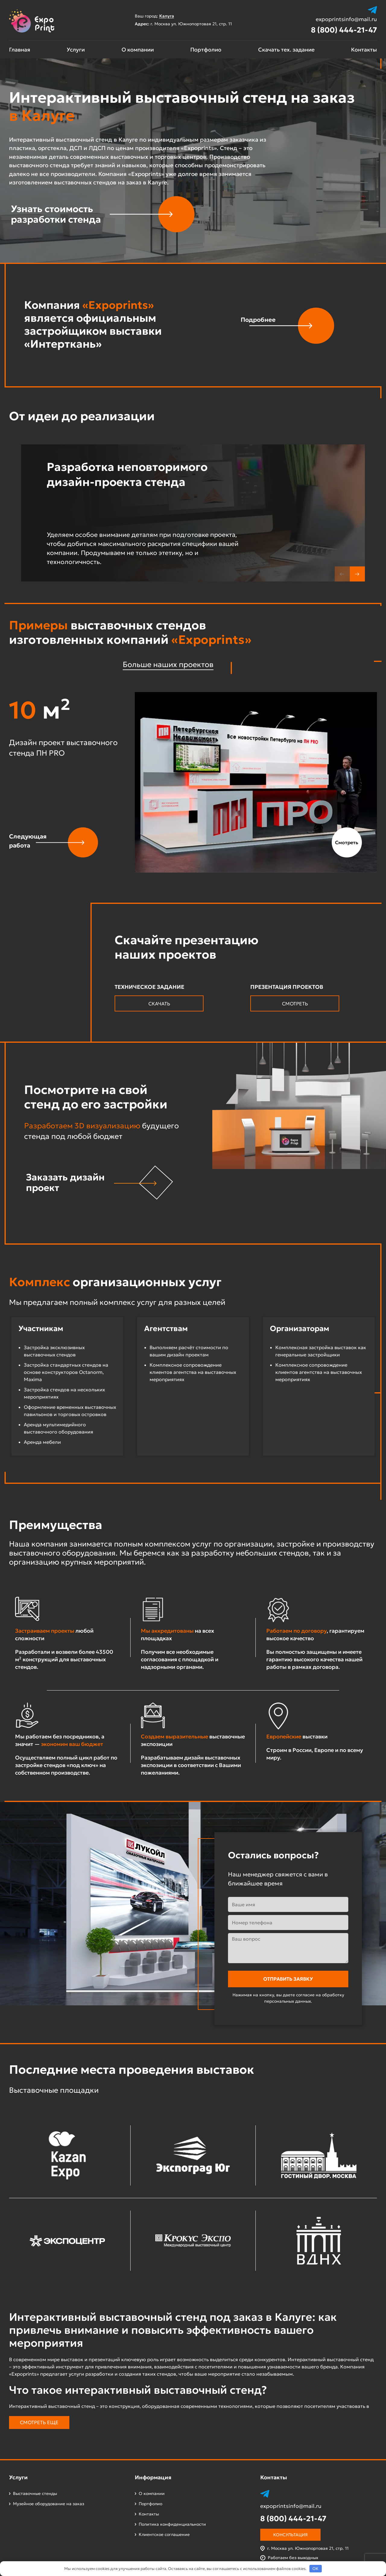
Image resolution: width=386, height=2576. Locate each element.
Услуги (76, 49)
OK (315, 2568)
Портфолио (205, 49)
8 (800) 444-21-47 (344, 30)
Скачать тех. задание (286, 49)
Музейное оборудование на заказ (48, 2503)
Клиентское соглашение (164, 2534)
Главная (19, 49)
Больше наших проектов (168, 664)
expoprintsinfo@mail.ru (346, 19)
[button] (357, 573)
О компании (138, 49)
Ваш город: (157, 16)
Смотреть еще (39, 2422)
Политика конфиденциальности (172, 2524)
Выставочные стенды (35, 2493)
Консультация (290, 2534)
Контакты (364, 49)
